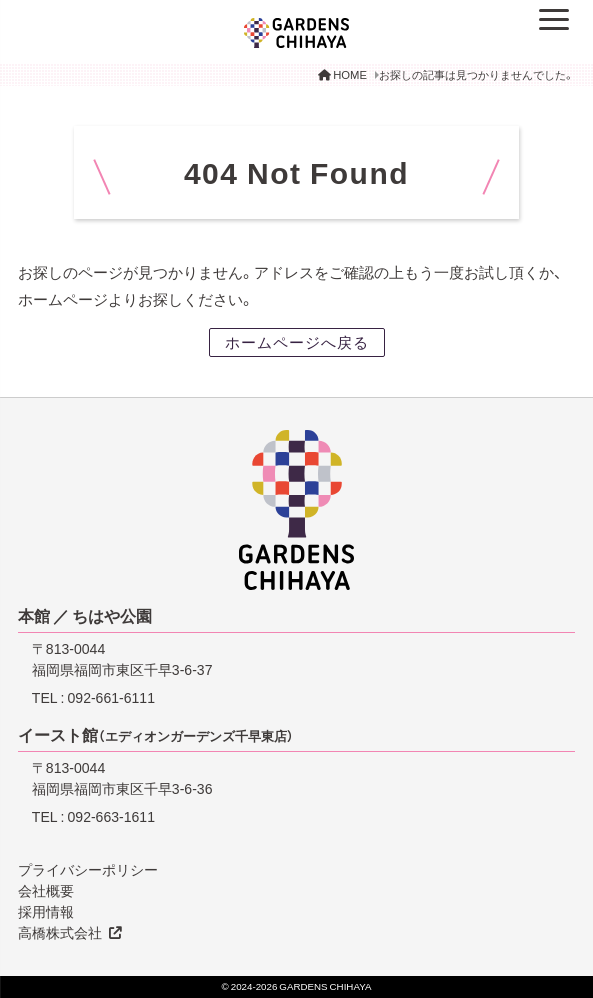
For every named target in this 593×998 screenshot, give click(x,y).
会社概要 (46, 890)
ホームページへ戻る (297, 342)
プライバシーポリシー (88, 869)
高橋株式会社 (60, 932)
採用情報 (46, 911)
